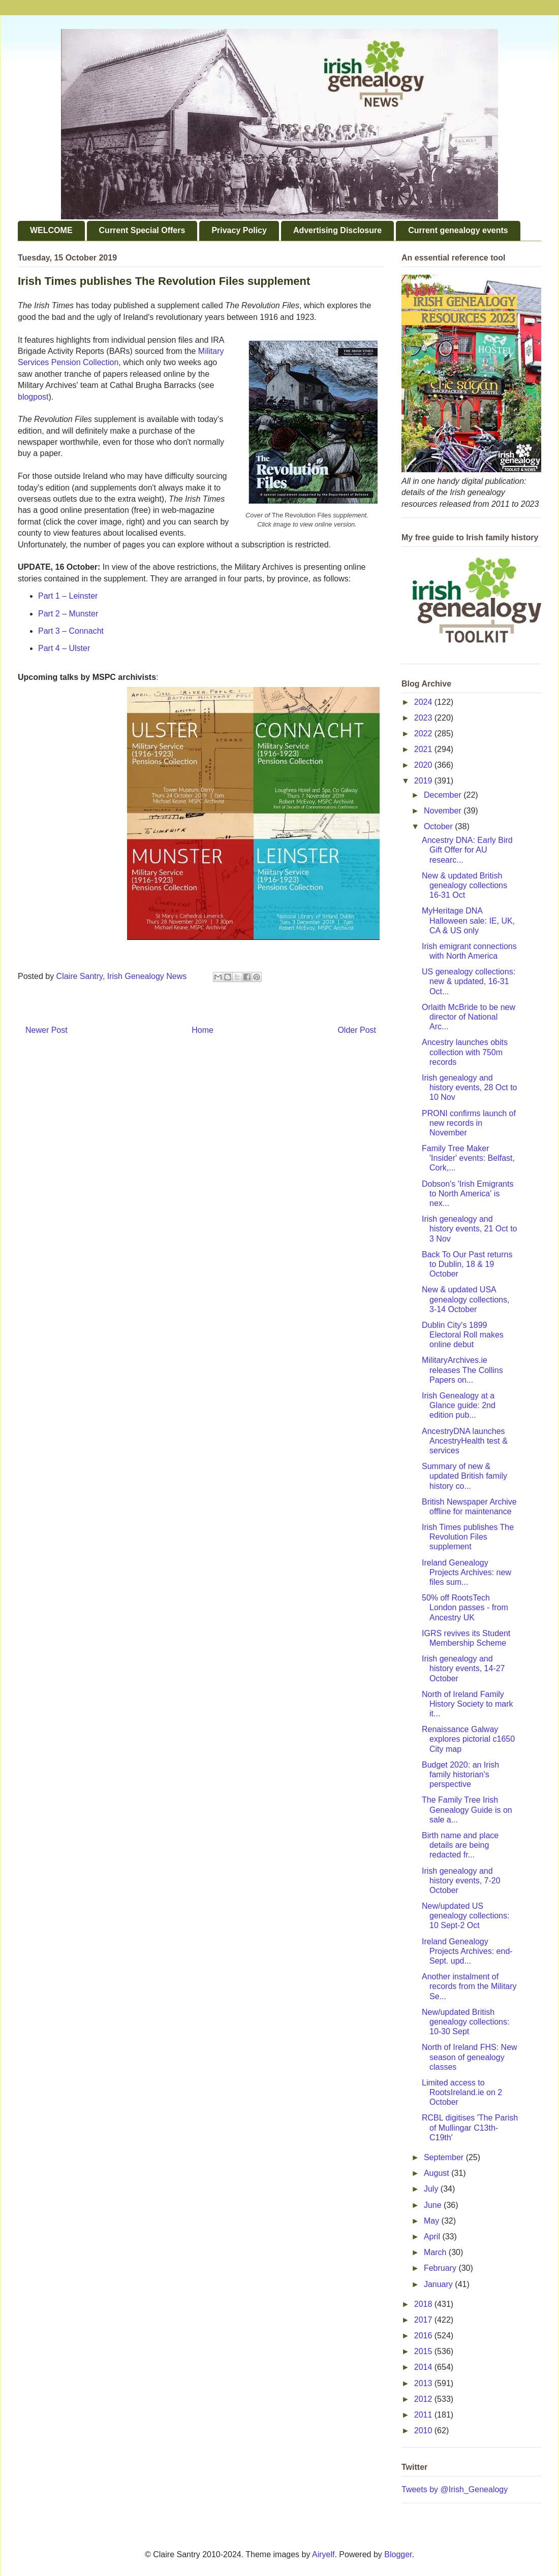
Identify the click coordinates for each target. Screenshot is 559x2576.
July (432, 2188)
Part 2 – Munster (68, 613)
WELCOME (51, 230)
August (437, 2173)
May (433, 2220)
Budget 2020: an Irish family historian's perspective (460, 1774)
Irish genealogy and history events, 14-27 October (463, 1668)
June (434, 2205)
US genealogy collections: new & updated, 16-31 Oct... (468, 981)
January (439, 2284)
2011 (424, 2414)
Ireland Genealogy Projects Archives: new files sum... (466, 1572)
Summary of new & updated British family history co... (464, 1476)
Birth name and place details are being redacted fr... (460, 1845)
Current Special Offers (142, 230)
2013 (424, 2383)
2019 (424, 780)
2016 (424, 2335)
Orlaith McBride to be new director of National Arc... (468, 1017)
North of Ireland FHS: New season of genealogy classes (469, 2057)
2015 (424, 2351)
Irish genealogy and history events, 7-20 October (461, 1881)
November (443, 810)
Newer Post (46, 1030)
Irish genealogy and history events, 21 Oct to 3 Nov (469, 1229)
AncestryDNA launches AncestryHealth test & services (465, 1441)
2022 (424, 733)
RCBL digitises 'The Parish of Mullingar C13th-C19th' (470, 2127)
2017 (424, 2320)
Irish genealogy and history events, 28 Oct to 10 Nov (469, 1087)
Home (202, 1030)
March (436, 2252)
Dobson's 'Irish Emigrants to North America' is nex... (467, 1194)
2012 (424, 2399)
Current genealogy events (458, 230)
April (433, 2236)
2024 (424, 702)
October (439, 826)
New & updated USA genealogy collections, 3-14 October (465, 1299)
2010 (424, 2430)
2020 (424, 765)
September (445, 2157)
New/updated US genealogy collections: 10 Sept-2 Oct (465, 1916)
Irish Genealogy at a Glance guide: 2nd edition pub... (458, 1405)
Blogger (398, 2554)
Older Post (356, 1030)
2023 (424, 717)
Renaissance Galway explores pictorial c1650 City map (468, 1739)
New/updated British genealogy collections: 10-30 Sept (465, 2022)
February (441, 2268)
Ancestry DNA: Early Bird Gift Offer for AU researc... (467, 850)
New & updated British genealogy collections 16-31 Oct (464, 885)
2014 (424, 2367)
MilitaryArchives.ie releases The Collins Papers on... (462, 1370)
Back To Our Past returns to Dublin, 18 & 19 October (467, 1264)
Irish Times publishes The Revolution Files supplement (468, 1537)
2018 (424, 2304)
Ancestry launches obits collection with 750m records (465, 1052)
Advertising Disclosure (337, 230)
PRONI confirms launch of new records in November (469, 1123)
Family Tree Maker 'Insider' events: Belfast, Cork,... (468, 1158)
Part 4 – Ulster (64, 648)
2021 (424, 749)
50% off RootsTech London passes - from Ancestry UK (465, 1607)
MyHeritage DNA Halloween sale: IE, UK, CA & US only (468, 920)
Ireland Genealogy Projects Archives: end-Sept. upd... (467, 1951)
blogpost (33, 397)
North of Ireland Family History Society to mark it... (467, 1704)
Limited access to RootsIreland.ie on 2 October (462, 2092)
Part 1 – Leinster (68, 596)
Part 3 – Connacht (71, 631)
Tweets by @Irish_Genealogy (454, 2489)
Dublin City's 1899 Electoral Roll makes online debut (463, 1335)
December (443, 795)
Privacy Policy (239, 230)
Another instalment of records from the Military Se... (469, 1986)
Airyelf (323, 2554)
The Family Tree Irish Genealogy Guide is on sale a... (467, 1809)
